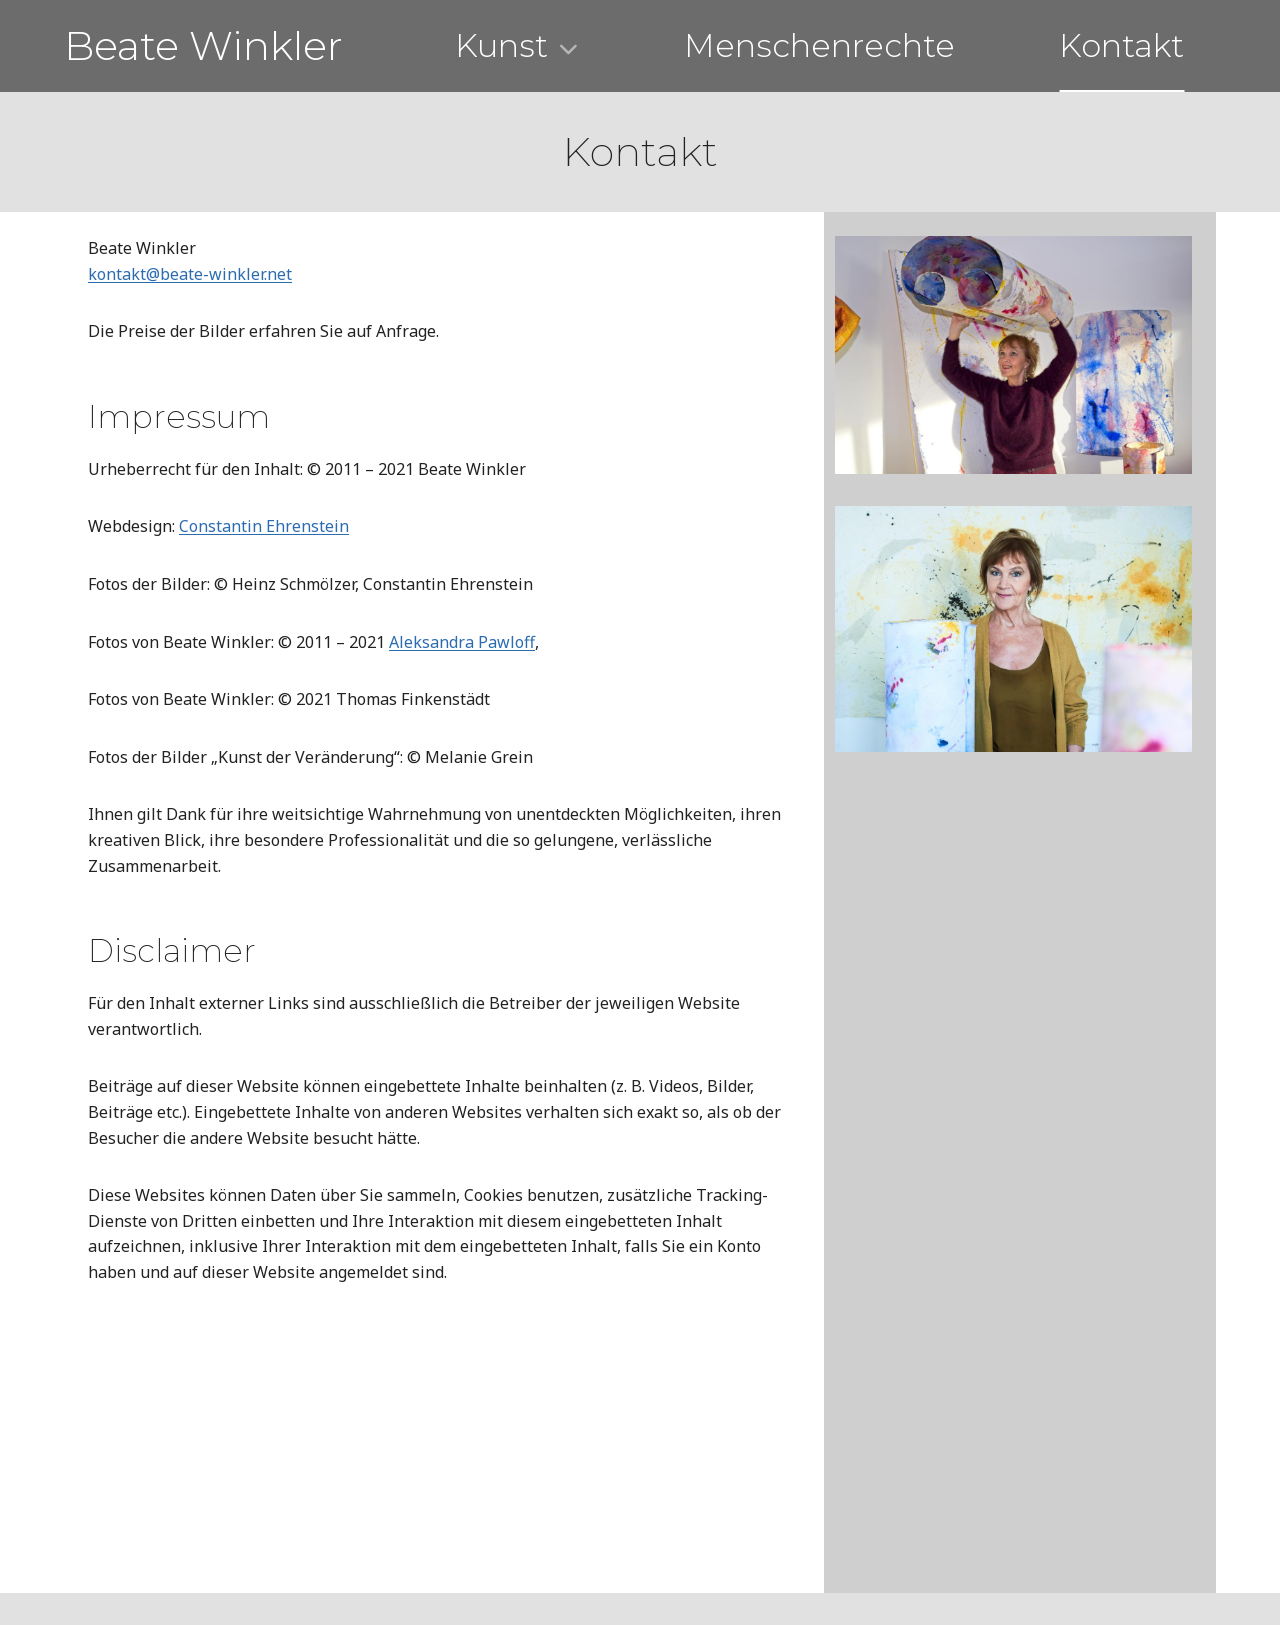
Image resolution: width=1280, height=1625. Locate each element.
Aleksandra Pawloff (462, 642)
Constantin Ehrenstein (264, 526)
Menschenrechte (819, 45)
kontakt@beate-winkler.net (190, 274)
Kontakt (1121, 45)
